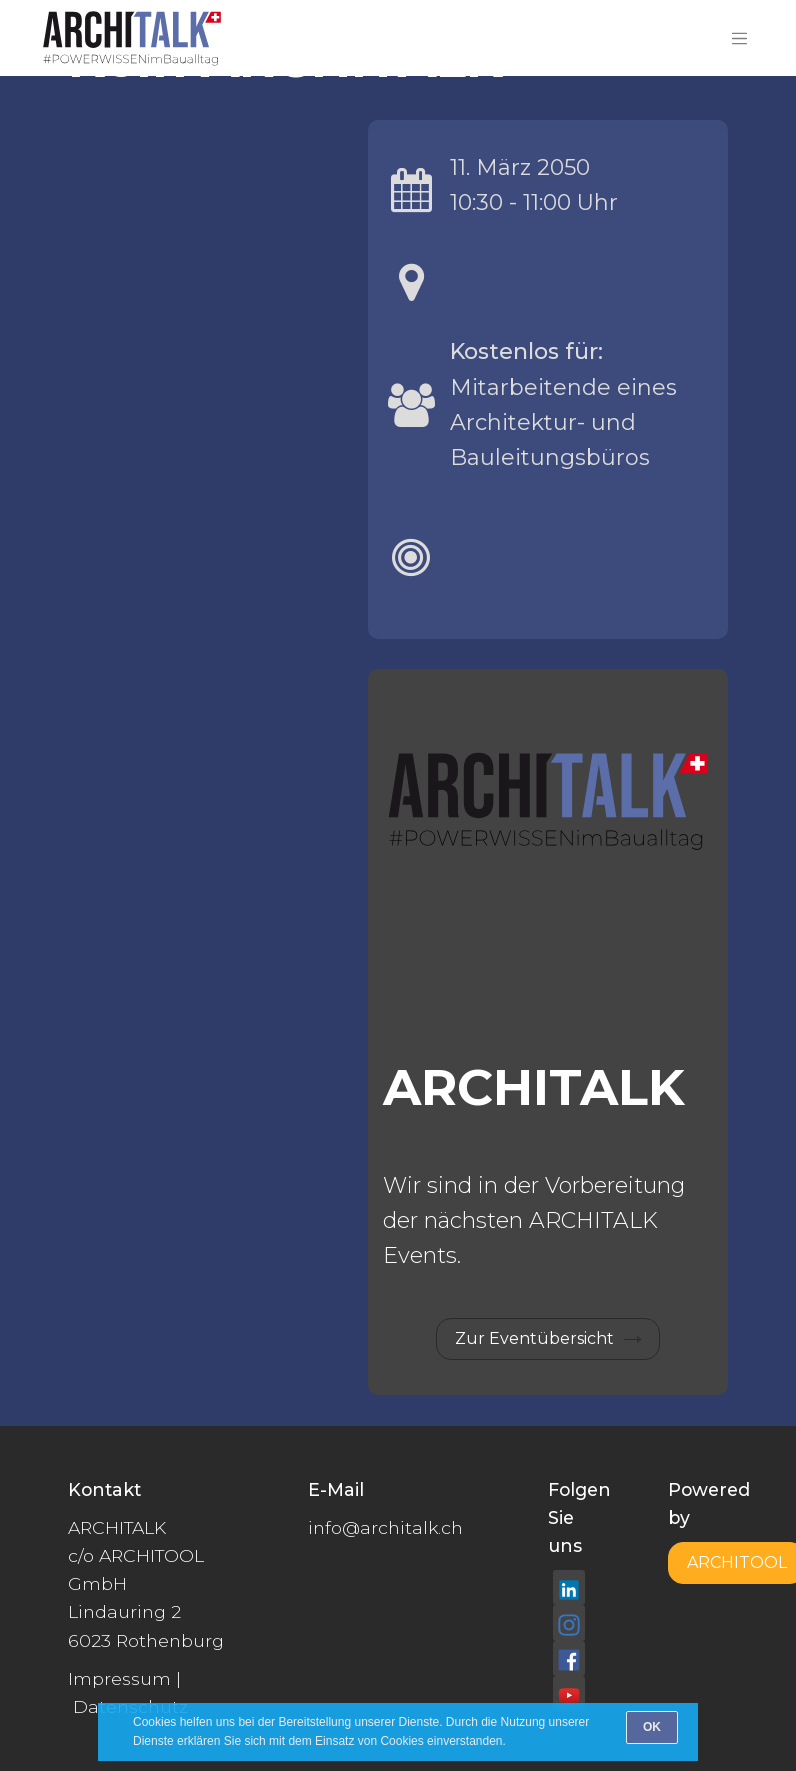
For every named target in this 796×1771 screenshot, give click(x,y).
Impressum (119, 1678)
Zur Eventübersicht (534, 1338)
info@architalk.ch (385, 1527)
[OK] (652, 1727)
